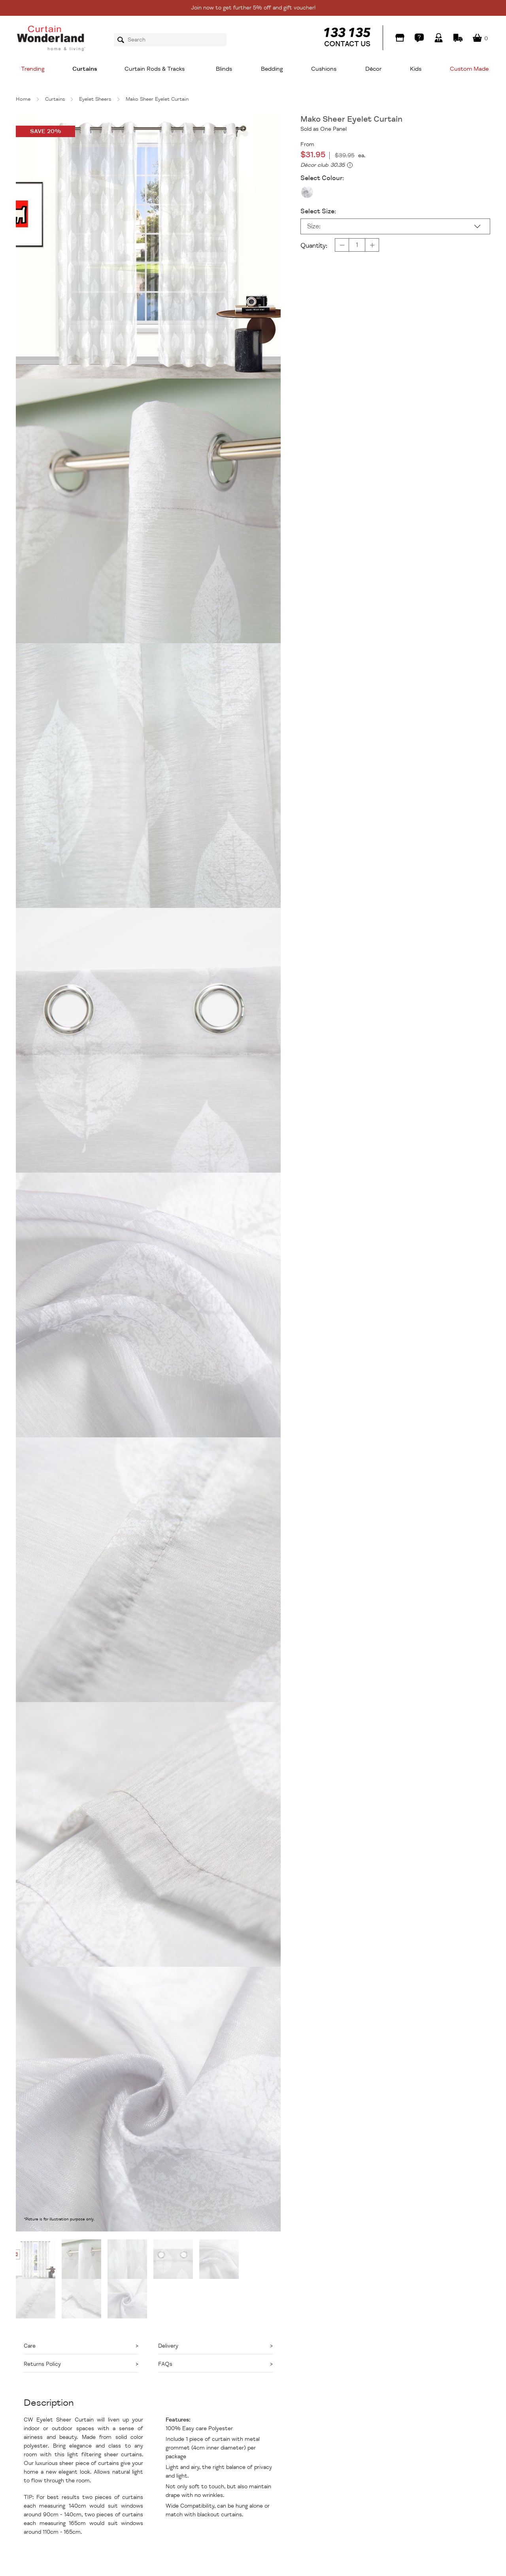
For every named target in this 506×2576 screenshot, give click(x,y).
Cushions (323, 69)
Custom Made (469, 69)
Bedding (272, 69)
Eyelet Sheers (95, 99)
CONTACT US (347, 44)
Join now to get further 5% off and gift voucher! (253, 7)
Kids (415, 69)
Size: (314, 226)
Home (23, 99)
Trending (33, 69)
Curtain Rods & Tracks (155, 69)
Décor (373, 69)
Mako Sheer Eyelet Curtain (157, 99)
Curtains (84, 69)
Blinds (224, 69)
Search (123, 40)
